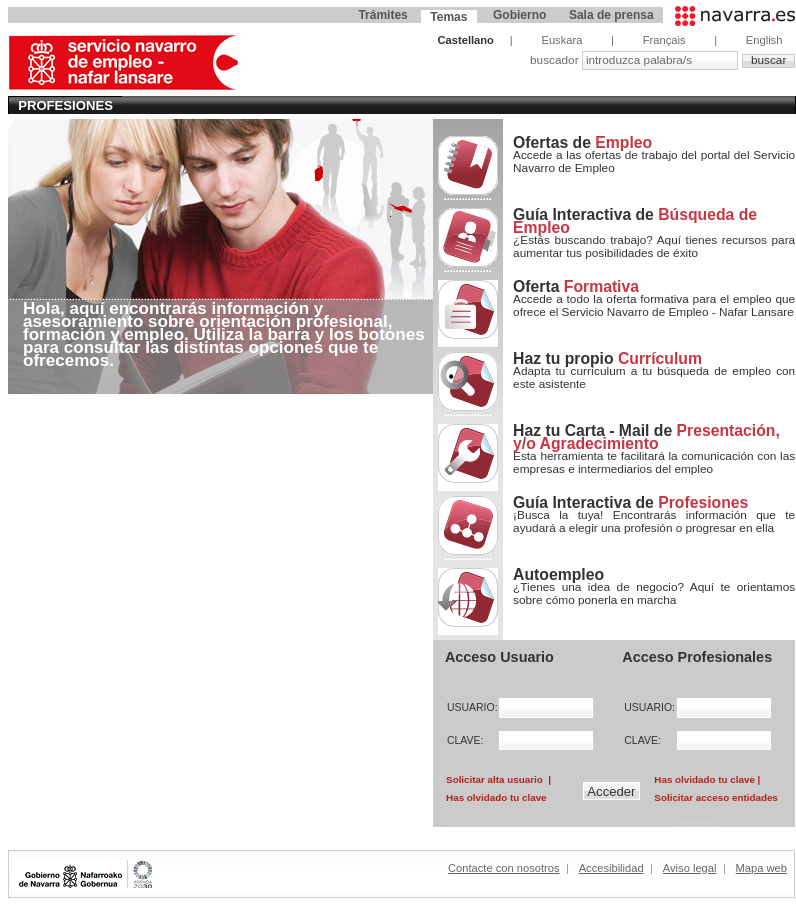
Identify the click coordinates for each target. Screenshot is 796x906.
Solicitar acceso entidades (715, 797)
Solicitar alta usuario (494, 779)
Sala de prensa (611, 15)
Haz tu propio (607, 358)
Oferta (576, 286)
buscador (556, 60)
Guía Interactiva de (635, 221)
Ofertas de (582, 142)
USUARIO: (468, 707)
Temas (448, 17)
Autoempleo (558, 574)
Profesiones (65, 105)
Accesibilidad (611, 868)
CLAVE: (465, 740)
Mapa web (761, 868)
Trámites (382, 15)
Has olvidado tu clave (496, 797)
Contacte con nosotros (503, 868)
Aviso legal (690, 868)
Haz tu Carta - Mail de (646, 437)
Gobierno (519, 15)
